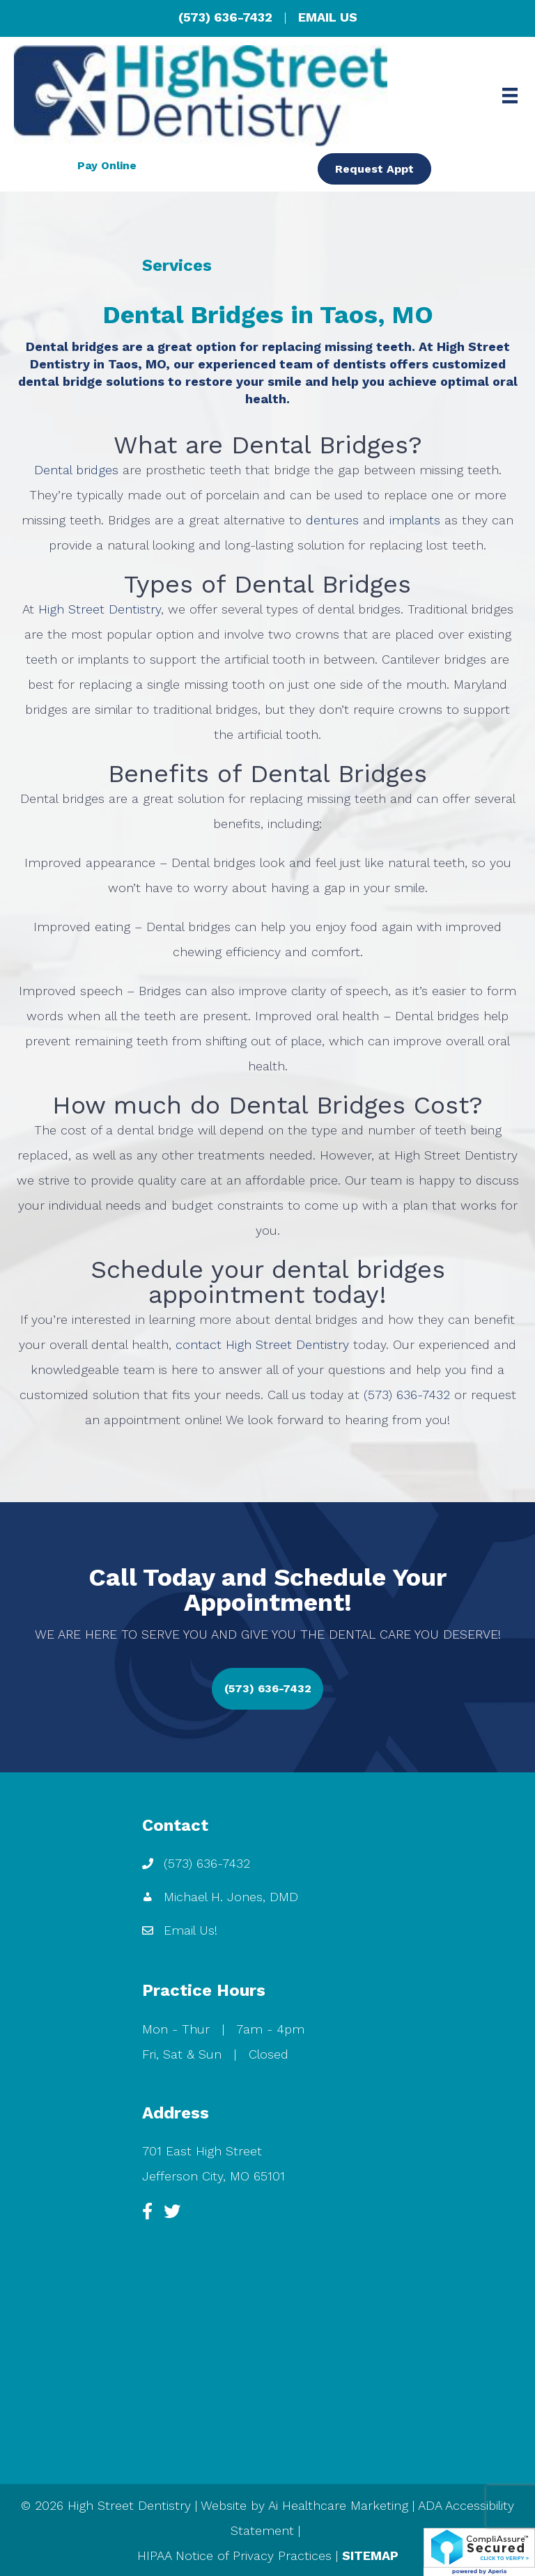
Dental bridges (76, 469)
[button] (267, 1689)
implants (414, 520)
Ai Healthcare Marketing (338, 2505)
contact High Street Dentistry (262, 1344)
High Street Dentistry (99, 609)
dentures (332, 520)
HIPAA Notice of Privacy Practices (234, 2555)
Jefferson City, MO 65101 (213, 2176)
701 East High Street (202, 2151)
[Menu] (510, 95)
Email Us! (190, 1930)
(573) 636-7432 (225, 17)
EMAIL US (327, 17)
